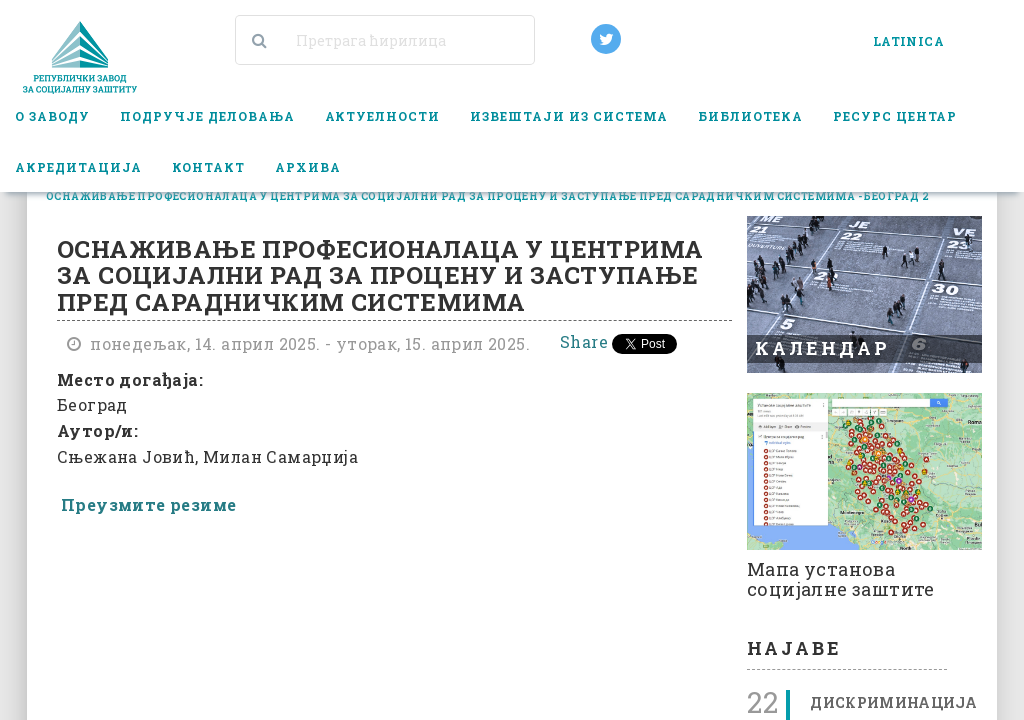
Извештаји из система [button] (569, 116)
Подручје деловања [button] (207, 116)
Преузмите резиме (148, 504)
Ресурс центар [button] (895, 116)
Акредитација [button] (78, 167)
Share (584, 341)
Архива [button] (308, 167)
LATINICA (908, 41)
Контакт (208, 167)
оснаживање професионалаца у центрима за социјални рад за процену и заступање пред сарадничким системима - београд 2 (487, 196)
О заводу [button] (52, 116)
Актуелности (383, 116)
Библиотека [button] (750, 116)
